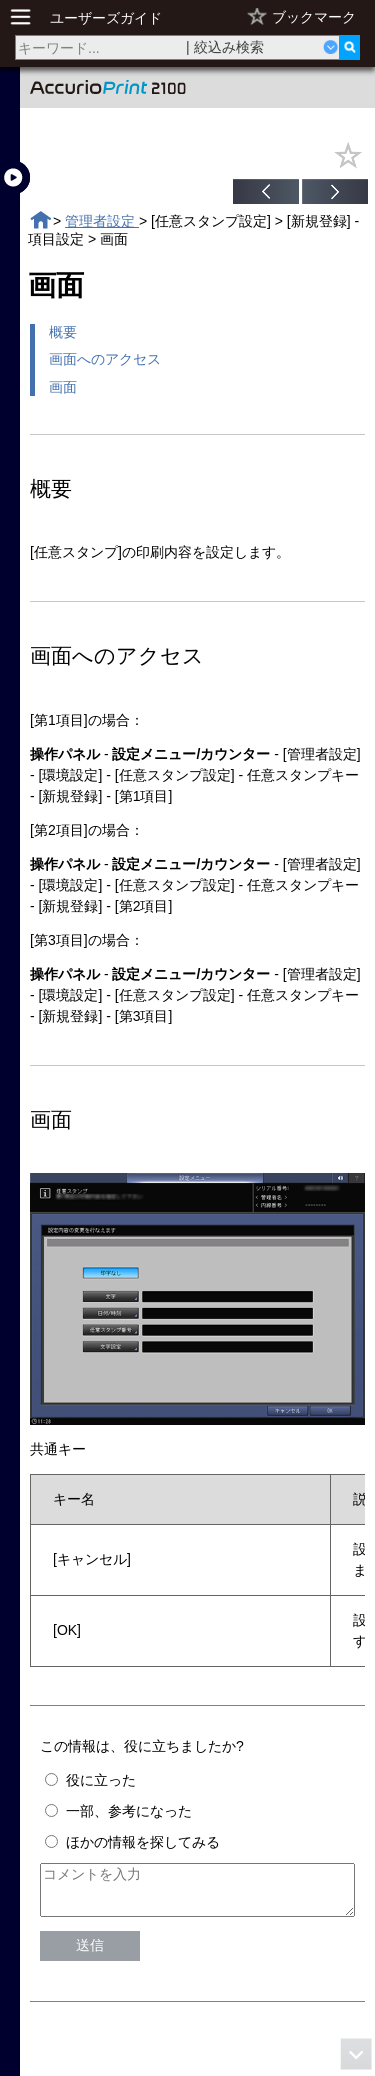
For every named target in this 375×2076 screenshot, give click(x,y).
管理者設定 (102, 221)
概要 (63, 332)
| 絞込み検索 (225, 47)
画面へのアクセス (105, 359)
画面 (63, 387)
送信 (90, 1954)
